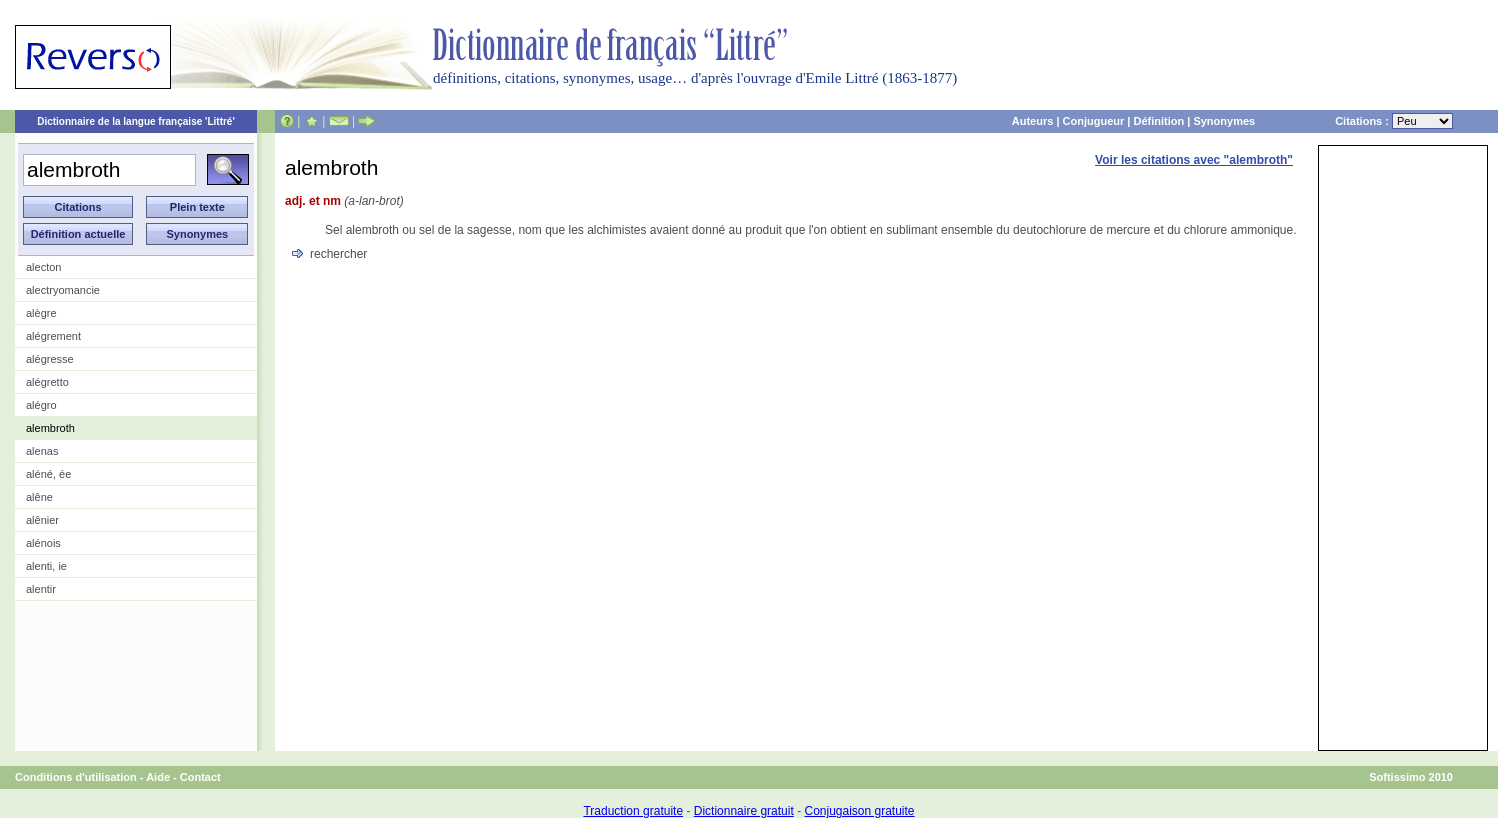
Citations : (1394, 121)
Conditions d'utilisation (76, 777)
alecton (43, 267)
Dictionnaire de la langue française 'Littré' (136, 121)
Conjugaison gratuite (859, 811)
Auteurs (1033, 121)
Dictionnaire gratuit (744, 811)
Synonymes (1224, 121)
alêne (39, 497)
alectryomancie (63, 290)
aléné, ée (48, 474)
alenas (42, 451)
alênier (42, 520)
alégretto (47, 382)
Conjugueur (1094, 121)
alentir (41, 589)
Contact (200, 777)
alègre (41, 313)
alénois (43, 543)
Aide (158, 777)
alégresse (50, 359)
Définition (1158, 121)
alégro (41, 405)
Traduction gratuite (633, 811)
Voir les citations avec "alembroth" (1194, 160)
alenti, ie (46, 566)
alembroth (50, 428)
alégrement (53, 336)
